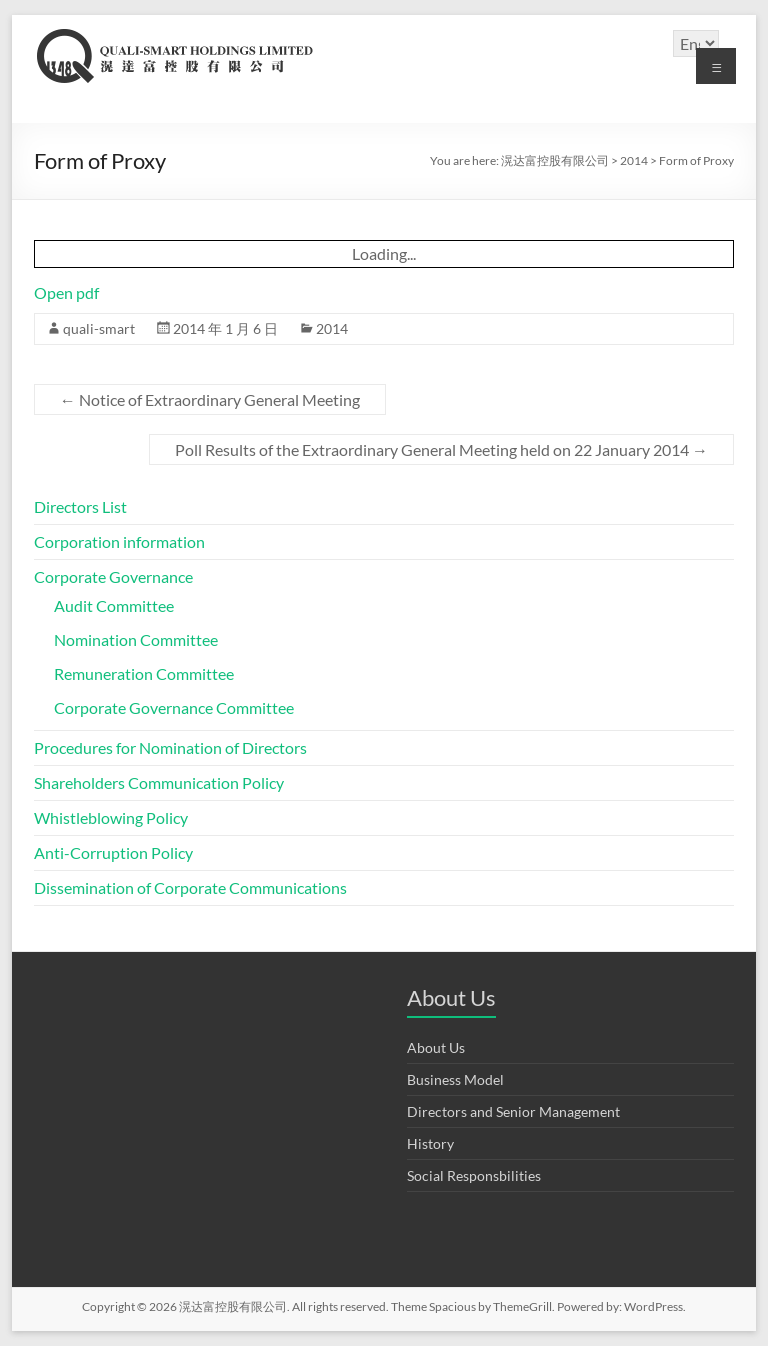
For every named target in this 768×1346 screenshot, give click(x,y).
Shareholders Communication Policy (159, 782)
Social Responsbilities (474, 1175)
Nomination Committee (136, 639)
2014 (332, 328)
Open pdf (66, 292)
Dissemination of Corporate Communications (190, 887)
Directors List (80, 506)
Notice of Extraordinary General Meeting (210, 399)
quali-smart (99, 328)
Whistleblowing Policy (111, 817)
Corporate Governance (113, 576)
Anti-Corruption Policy (113, 852)
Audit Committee (114, 605)
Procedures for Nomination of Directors (170, 747)
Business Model (455, 1079)
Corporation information (119, 541)
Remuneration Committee (144, 673)
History (430, 1143)
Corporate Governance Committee (174, 707)
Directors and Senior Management (513, 1111)
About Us (436, 1047)
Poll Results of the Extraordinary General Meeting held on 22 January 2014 (441, 449)
